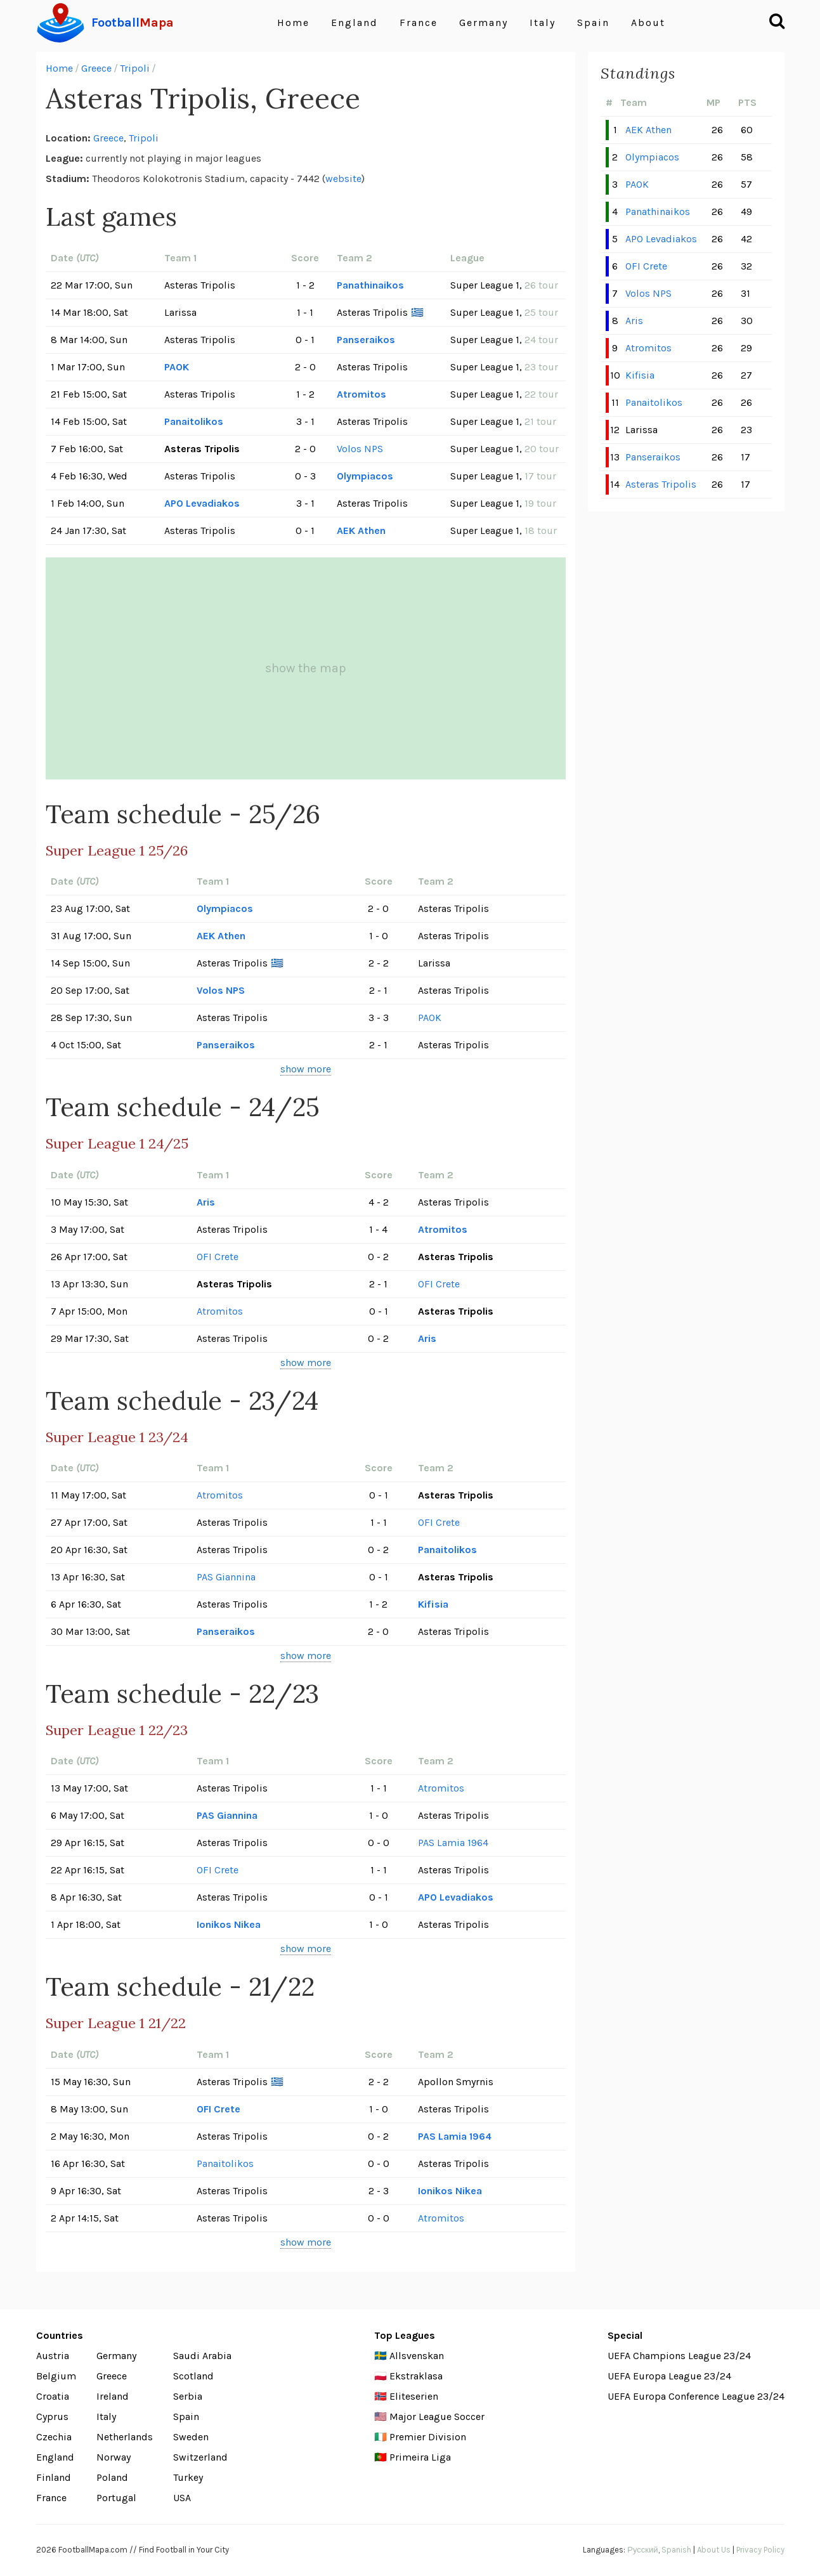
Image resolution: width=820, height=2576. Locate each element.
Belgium (56, 2376)
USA (182, 2498)
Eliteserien (413, 2396)
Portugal (116, 2498)
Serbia (187, 2396)
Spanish (676, 2549)
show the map (305, 668)
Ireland (112, 2396)
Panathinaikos (370, 285)
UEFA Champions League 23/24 (679, 2356)
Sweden (191, 2437)
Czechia (54, 2437)
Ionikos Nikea (229, 1924)
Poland (112, 2477)
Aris (206, 1202)
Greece (96, 68)
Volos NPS (360, 449)
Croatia (52, 2396)
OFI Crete (217, 1257)
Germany (483, 22)
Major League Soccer (437, 2416)
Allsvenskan (416, 2356)
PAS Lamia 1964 (453, 1843)
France (419, 22)
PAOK (176, 367)
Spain (593, 22)
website (343, 178)
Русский (642, 2549)
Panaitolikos (193, 421)
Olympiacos (365, 476)
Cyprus (52, 2416)
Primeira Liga (420, 2457)
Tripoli (135, 68)
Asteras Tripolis (660, 484)
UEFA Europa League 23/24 (669, 2376)
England (354, 22)
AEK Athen (361, 530)
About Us (714, 2549)
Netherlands (124, 2437)
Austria (52, 2356)
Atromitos (361, 394)
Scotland (193, 2376)
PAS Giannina (226, 1577)
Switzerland (200, 2457)
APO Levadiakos (202, 503)
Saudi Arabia (202, 2356)
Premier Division (427, 2437)
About (648, 22)
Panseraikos (366, 340)
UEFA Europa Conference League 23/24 (696, 2396)
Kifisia (433, 1604)
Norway (113, 2457)
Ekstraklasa (416, 2376)
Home (293, 22)
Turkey (188, 2477)
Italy (543, 22)
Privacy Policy (760, 2549)
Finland (53, 2477)
